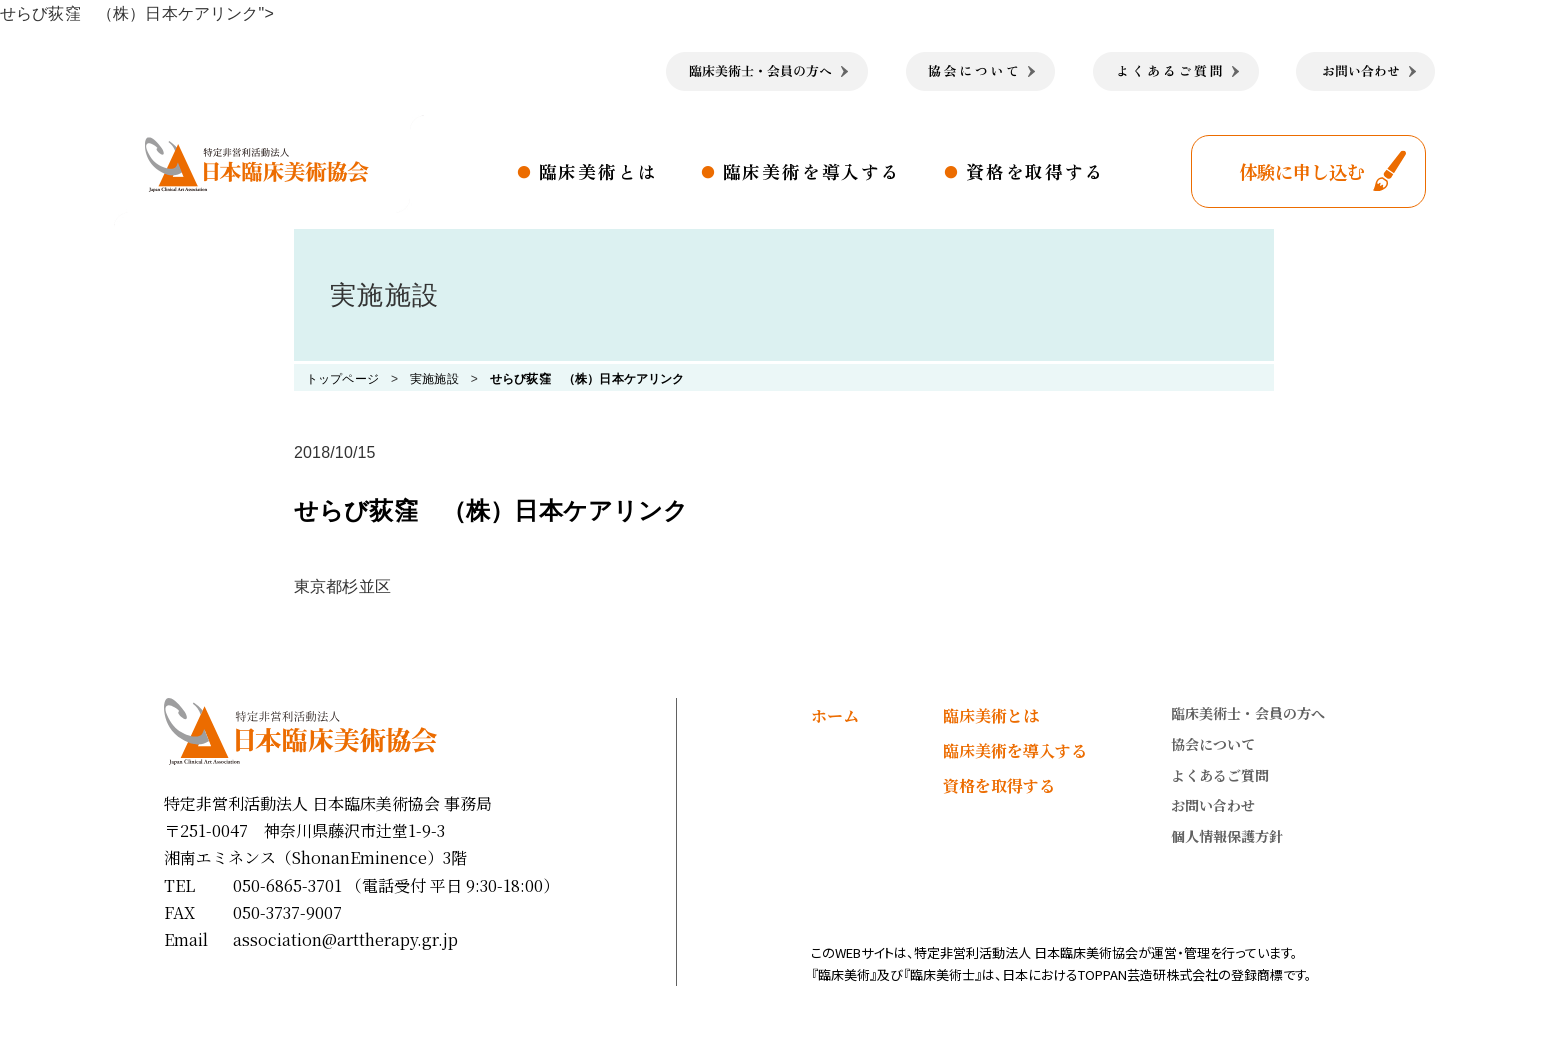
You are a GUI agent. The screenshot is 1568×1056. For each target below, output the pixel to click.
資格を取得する (1035, 171)
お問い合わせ (1213, 805)
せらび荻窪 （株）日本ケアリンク (587, 379)
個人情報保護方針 (1227, 836)
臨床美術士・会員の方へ (1248, 713)
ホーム (835, 715)
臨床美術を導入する (812, 171)
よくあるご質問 (1220, 775)
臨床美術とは (598, 171)
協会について (1213, 744)
